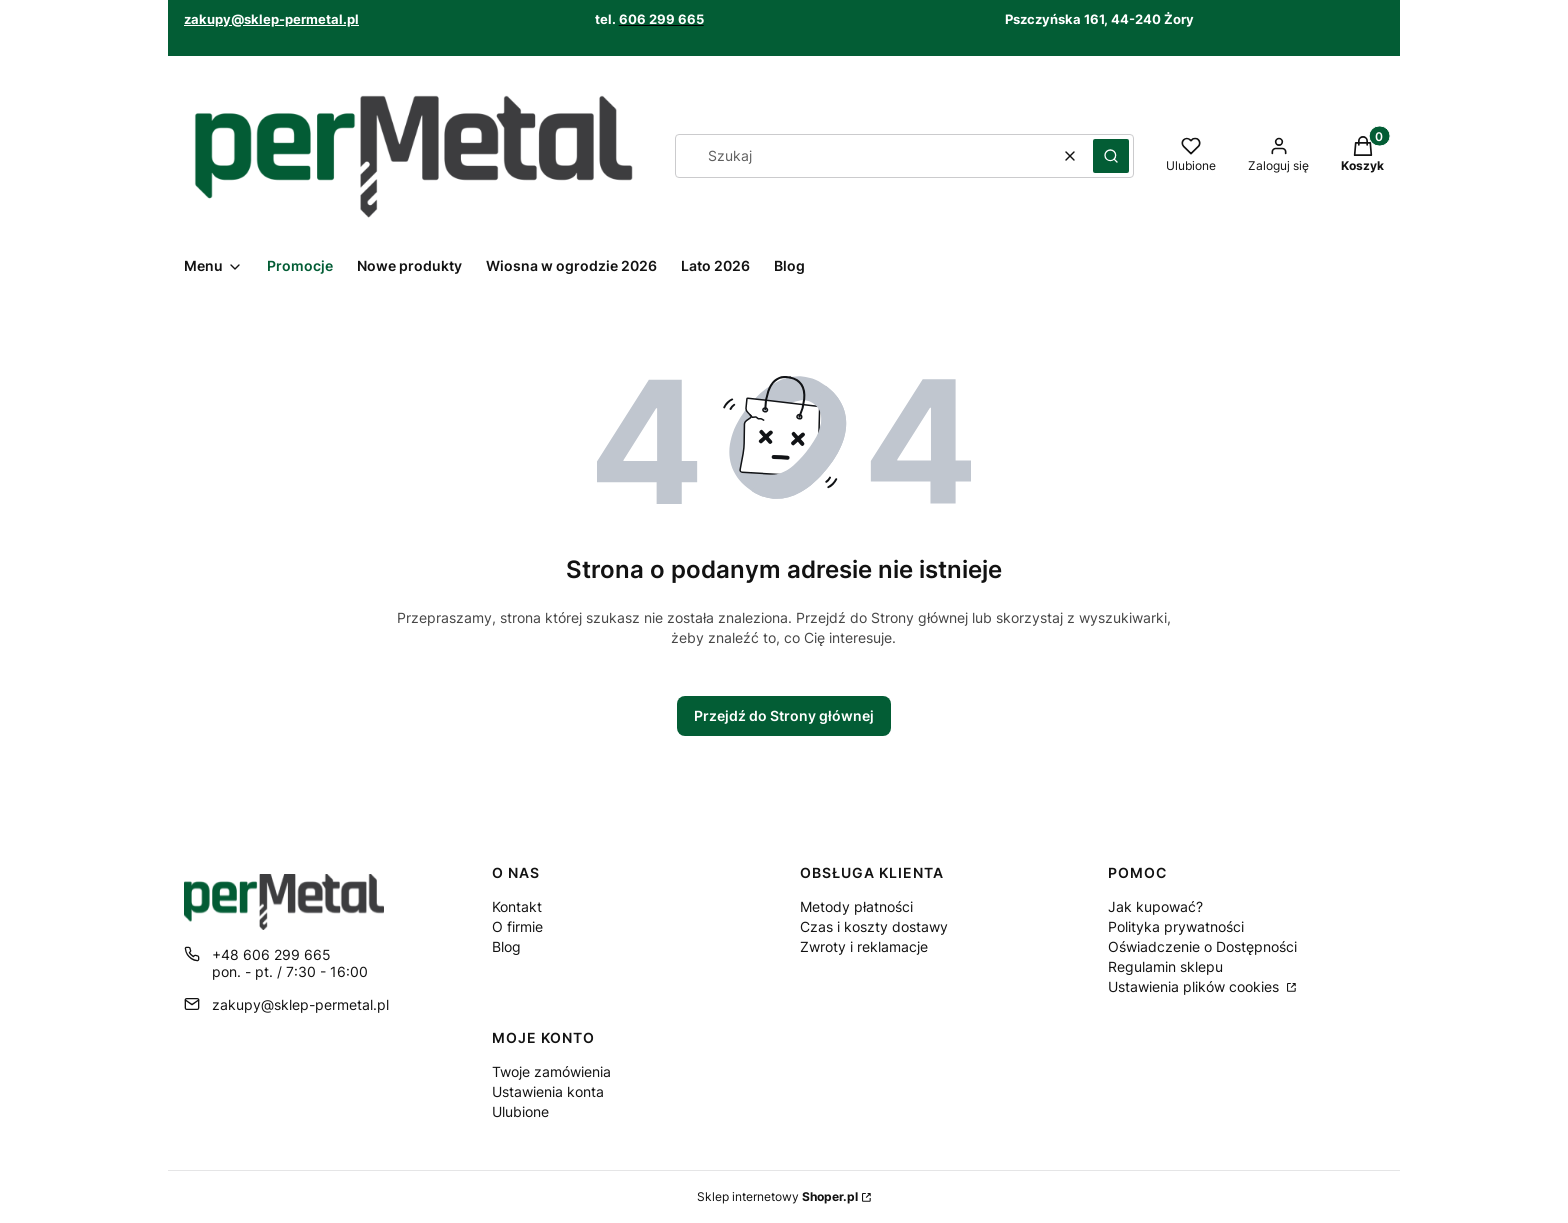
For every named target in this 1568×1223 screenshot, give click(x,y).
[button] (1111, 156)
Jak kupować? (1155, 906)
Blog (506, 946)
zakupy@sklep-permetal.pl (271, 19)
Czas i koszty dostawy (874, 926)
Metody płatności (856, 906)
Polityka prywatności (1176, 926)
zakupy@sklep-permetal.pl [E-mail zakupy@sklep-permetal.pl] (300, 1004)
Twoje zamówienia (551, 1071)
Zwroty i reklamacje (864, 946)
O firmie (517, 926)
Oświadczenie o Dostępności (1202, 946)
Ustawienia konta (548, 1091)
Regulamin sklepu (1165, 966)
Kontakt (517, 906)
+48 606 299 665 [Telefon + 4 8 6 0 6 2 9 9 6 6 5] (271, 954)
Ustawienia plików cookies (1195, 986)
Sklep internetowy (777, 1196)
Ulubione (520, 1111)
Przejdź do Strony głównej (784, 715)
